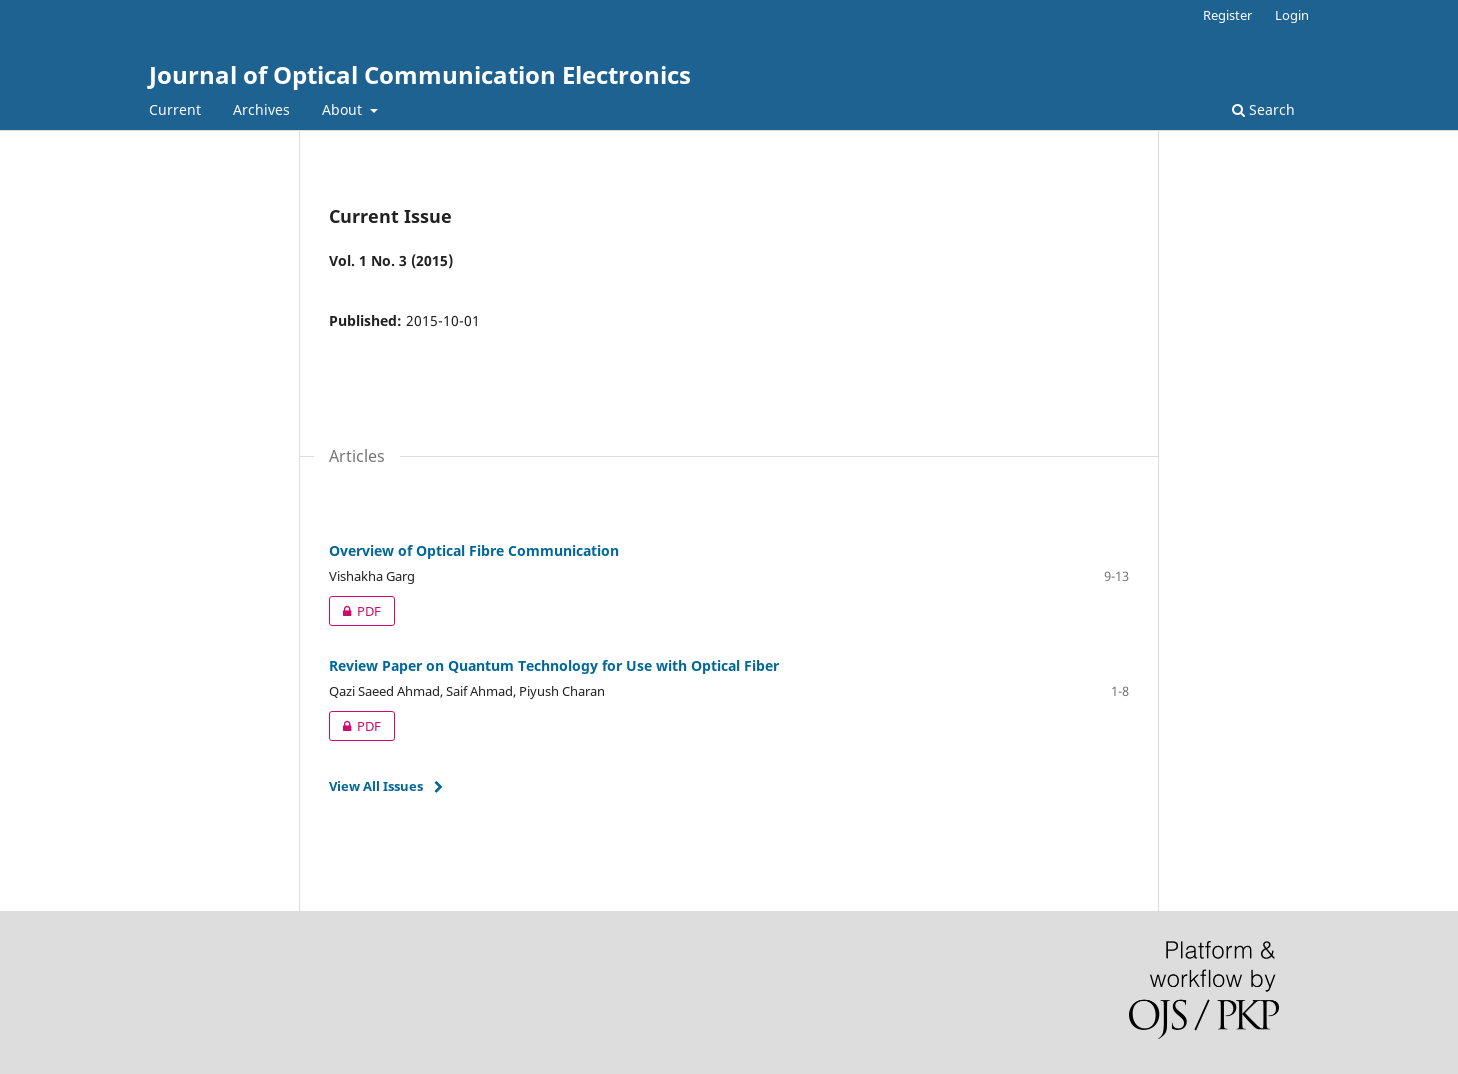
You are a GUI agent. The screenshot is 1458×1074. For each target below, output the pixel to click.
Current (175, 109)
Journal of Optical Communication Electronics (420, 74)
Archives (261, 109)
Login (1292, 15)
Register (1227, 15)
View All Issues (376, 786)
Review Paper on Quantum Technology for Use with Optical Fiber (554, 665)
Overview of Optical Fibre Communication (474, 550)
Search (1263, 109)
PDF (355, 611)
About (344, 109)
